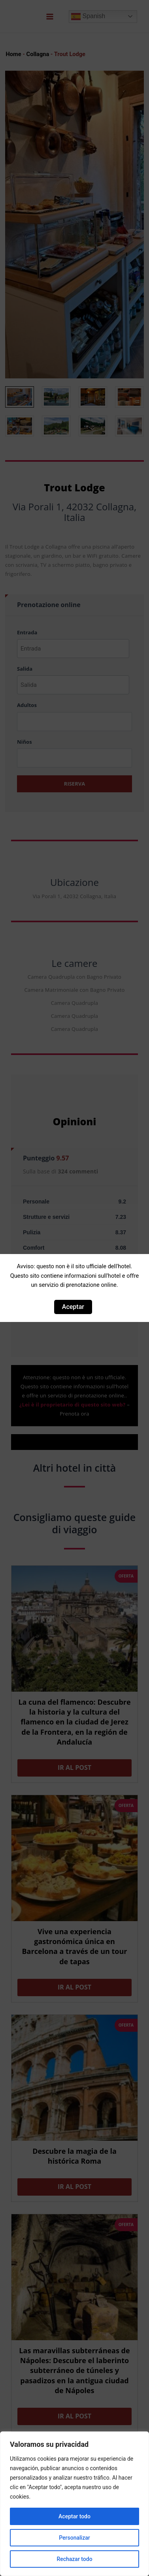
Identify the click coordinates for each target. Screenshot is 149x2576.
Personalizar (74, 2538)
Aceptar (73, 1307)
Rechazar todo (74, 2559)
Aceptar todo (74, 2516)
